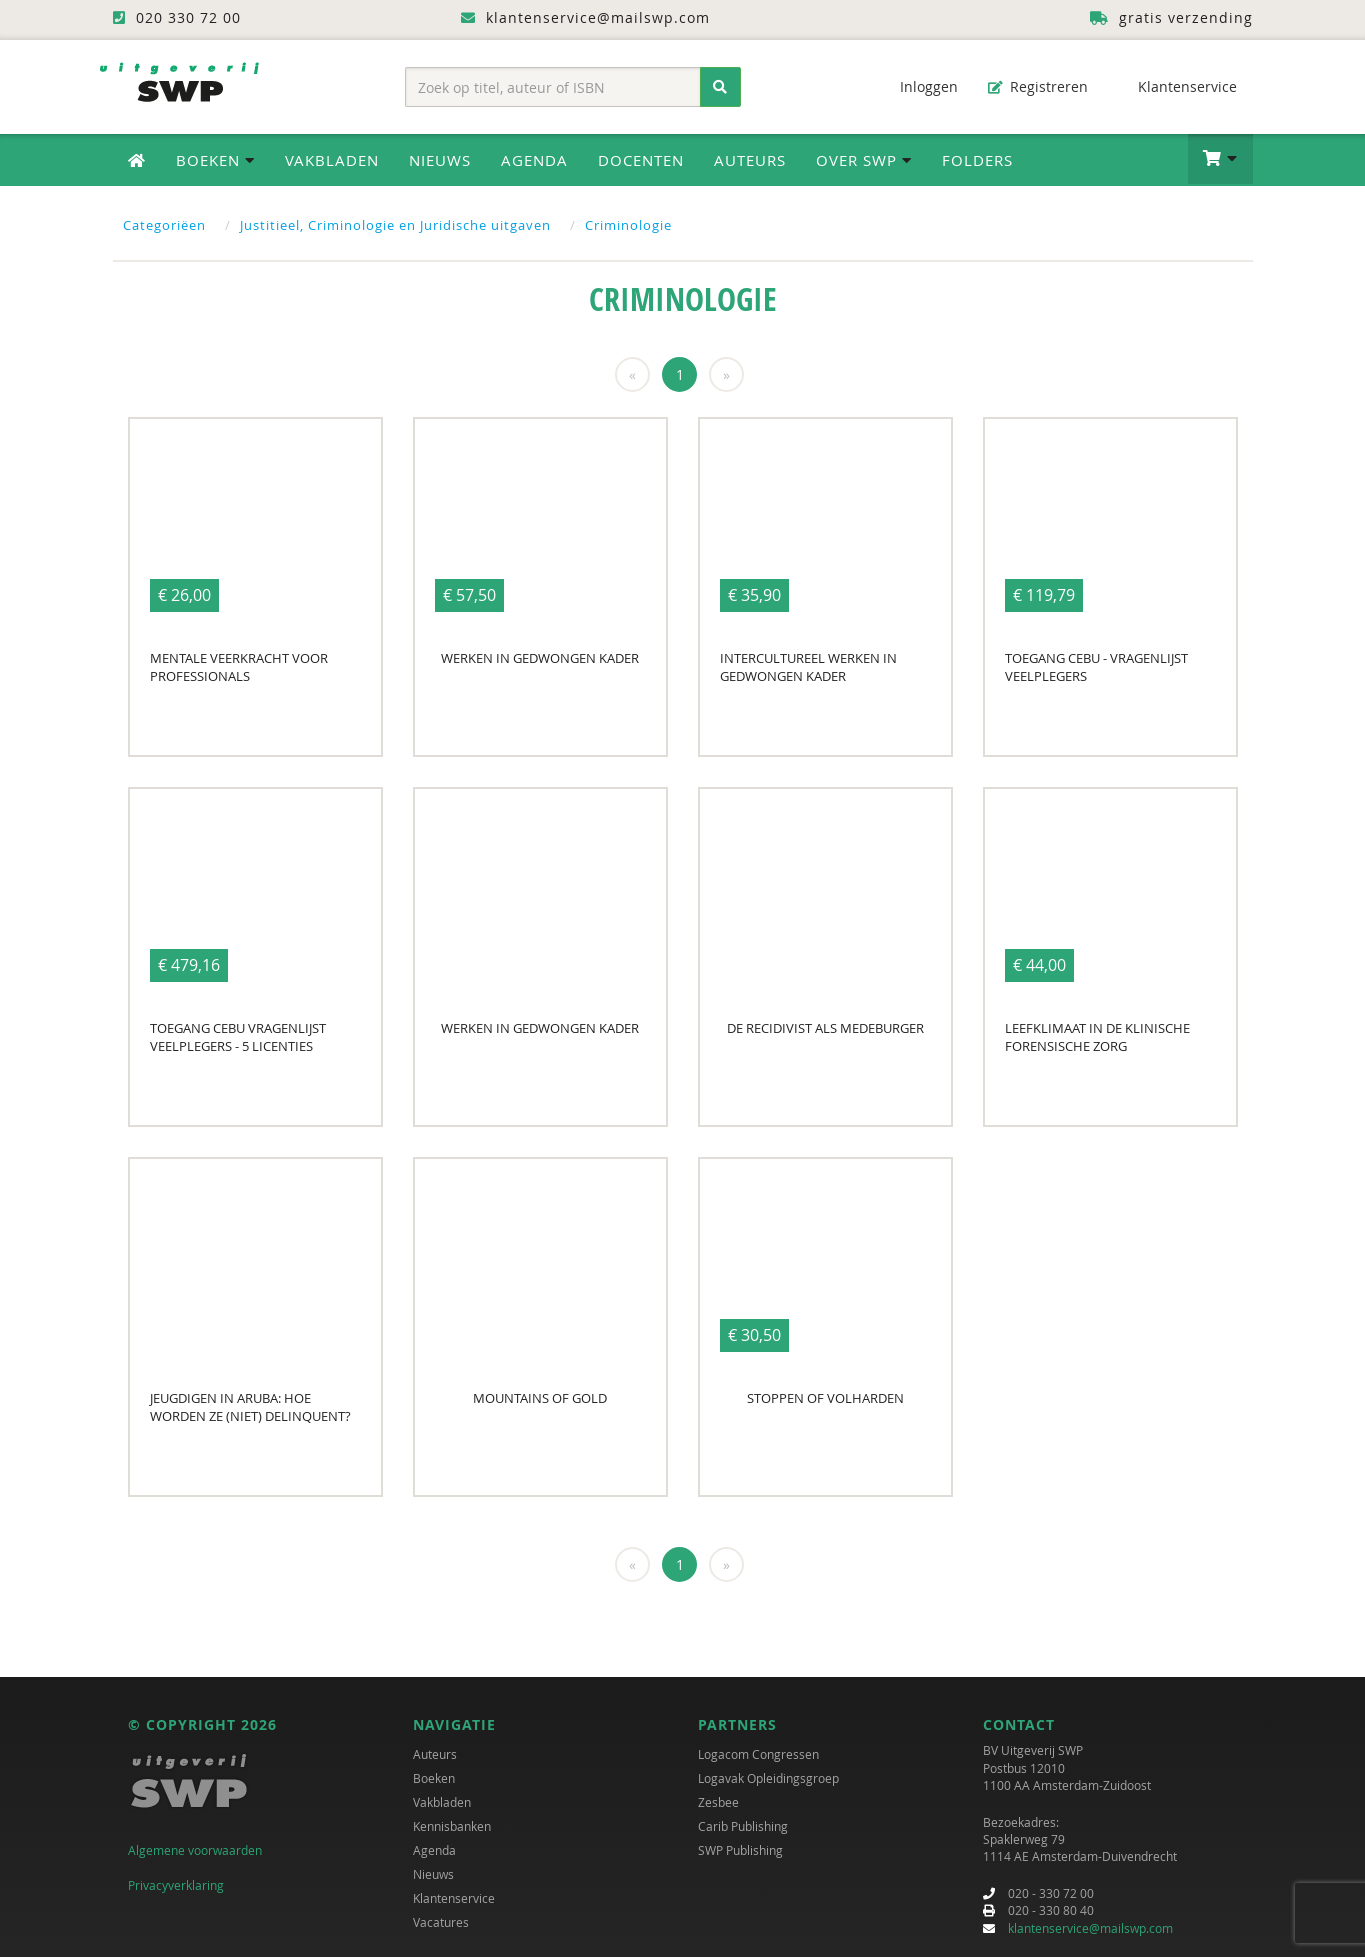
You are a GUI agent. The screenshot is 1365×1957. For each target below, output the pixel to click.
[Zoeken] (720, 87)
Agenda (534, 160)
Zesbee (718, 1802)
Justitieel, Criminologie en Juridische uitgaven (395, 225)
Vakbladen (332, 160)
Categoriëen (164, 225)
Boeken (434, 1778)
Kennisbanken (452, 1826)
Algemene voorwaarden (195, 1850)
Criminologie (628, 225)
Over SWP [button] (864, 160)
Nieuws (440, 160)
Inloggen (919, 86)
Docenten (641, 160)
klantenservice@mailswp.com (1090, 1928)
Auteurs (750, 160)
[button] (1220, 159)
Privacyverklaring (176, 1885)
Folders (977, 160)
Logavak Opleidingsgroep (768, 1778)
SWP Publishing (740, 1850)
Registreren (1038, 86)
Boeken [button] (215, 160)
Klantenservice (1177, 86)
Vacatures (441, 1922)
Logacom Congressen (758, 1754)
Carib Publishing (743, 1826)
